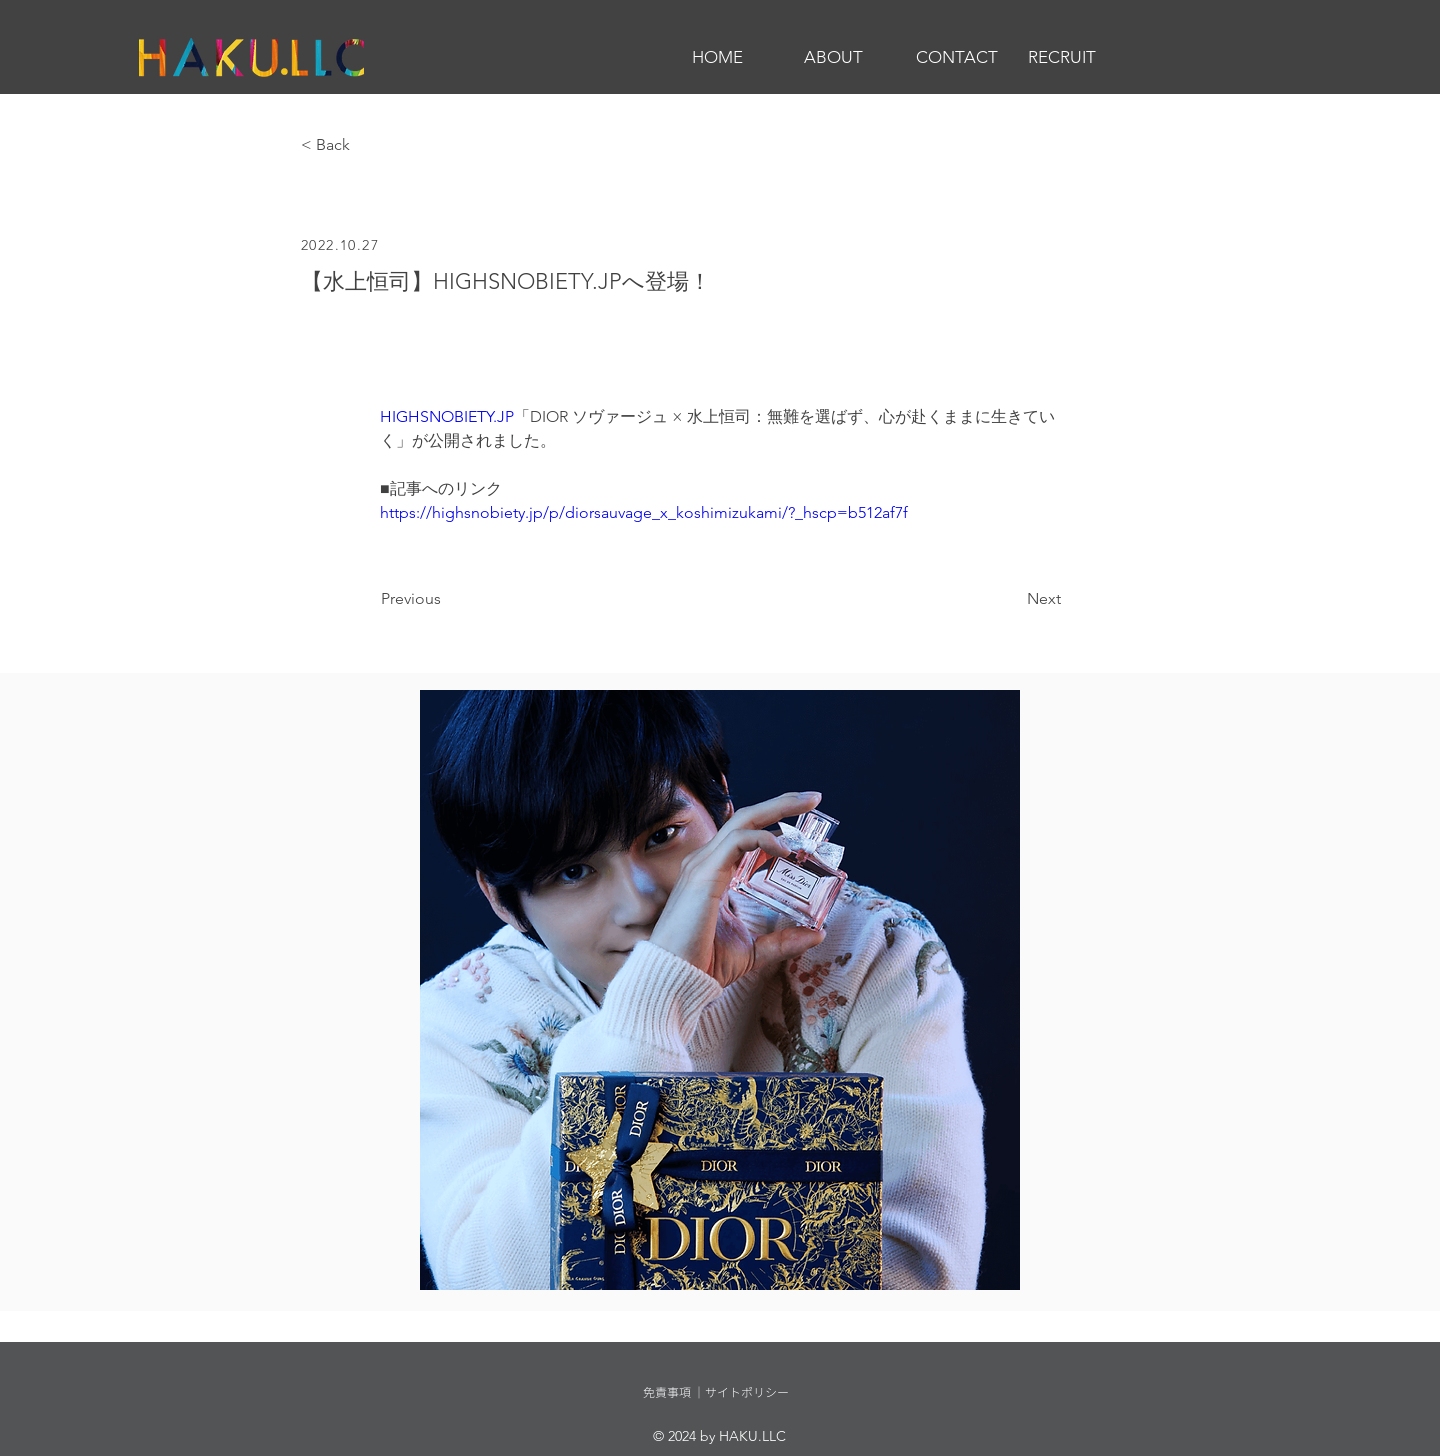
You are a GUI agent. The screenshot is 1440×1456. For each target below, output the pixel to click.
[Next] (1011, 599)
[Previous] (447, 599)
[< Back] (367, 145)
